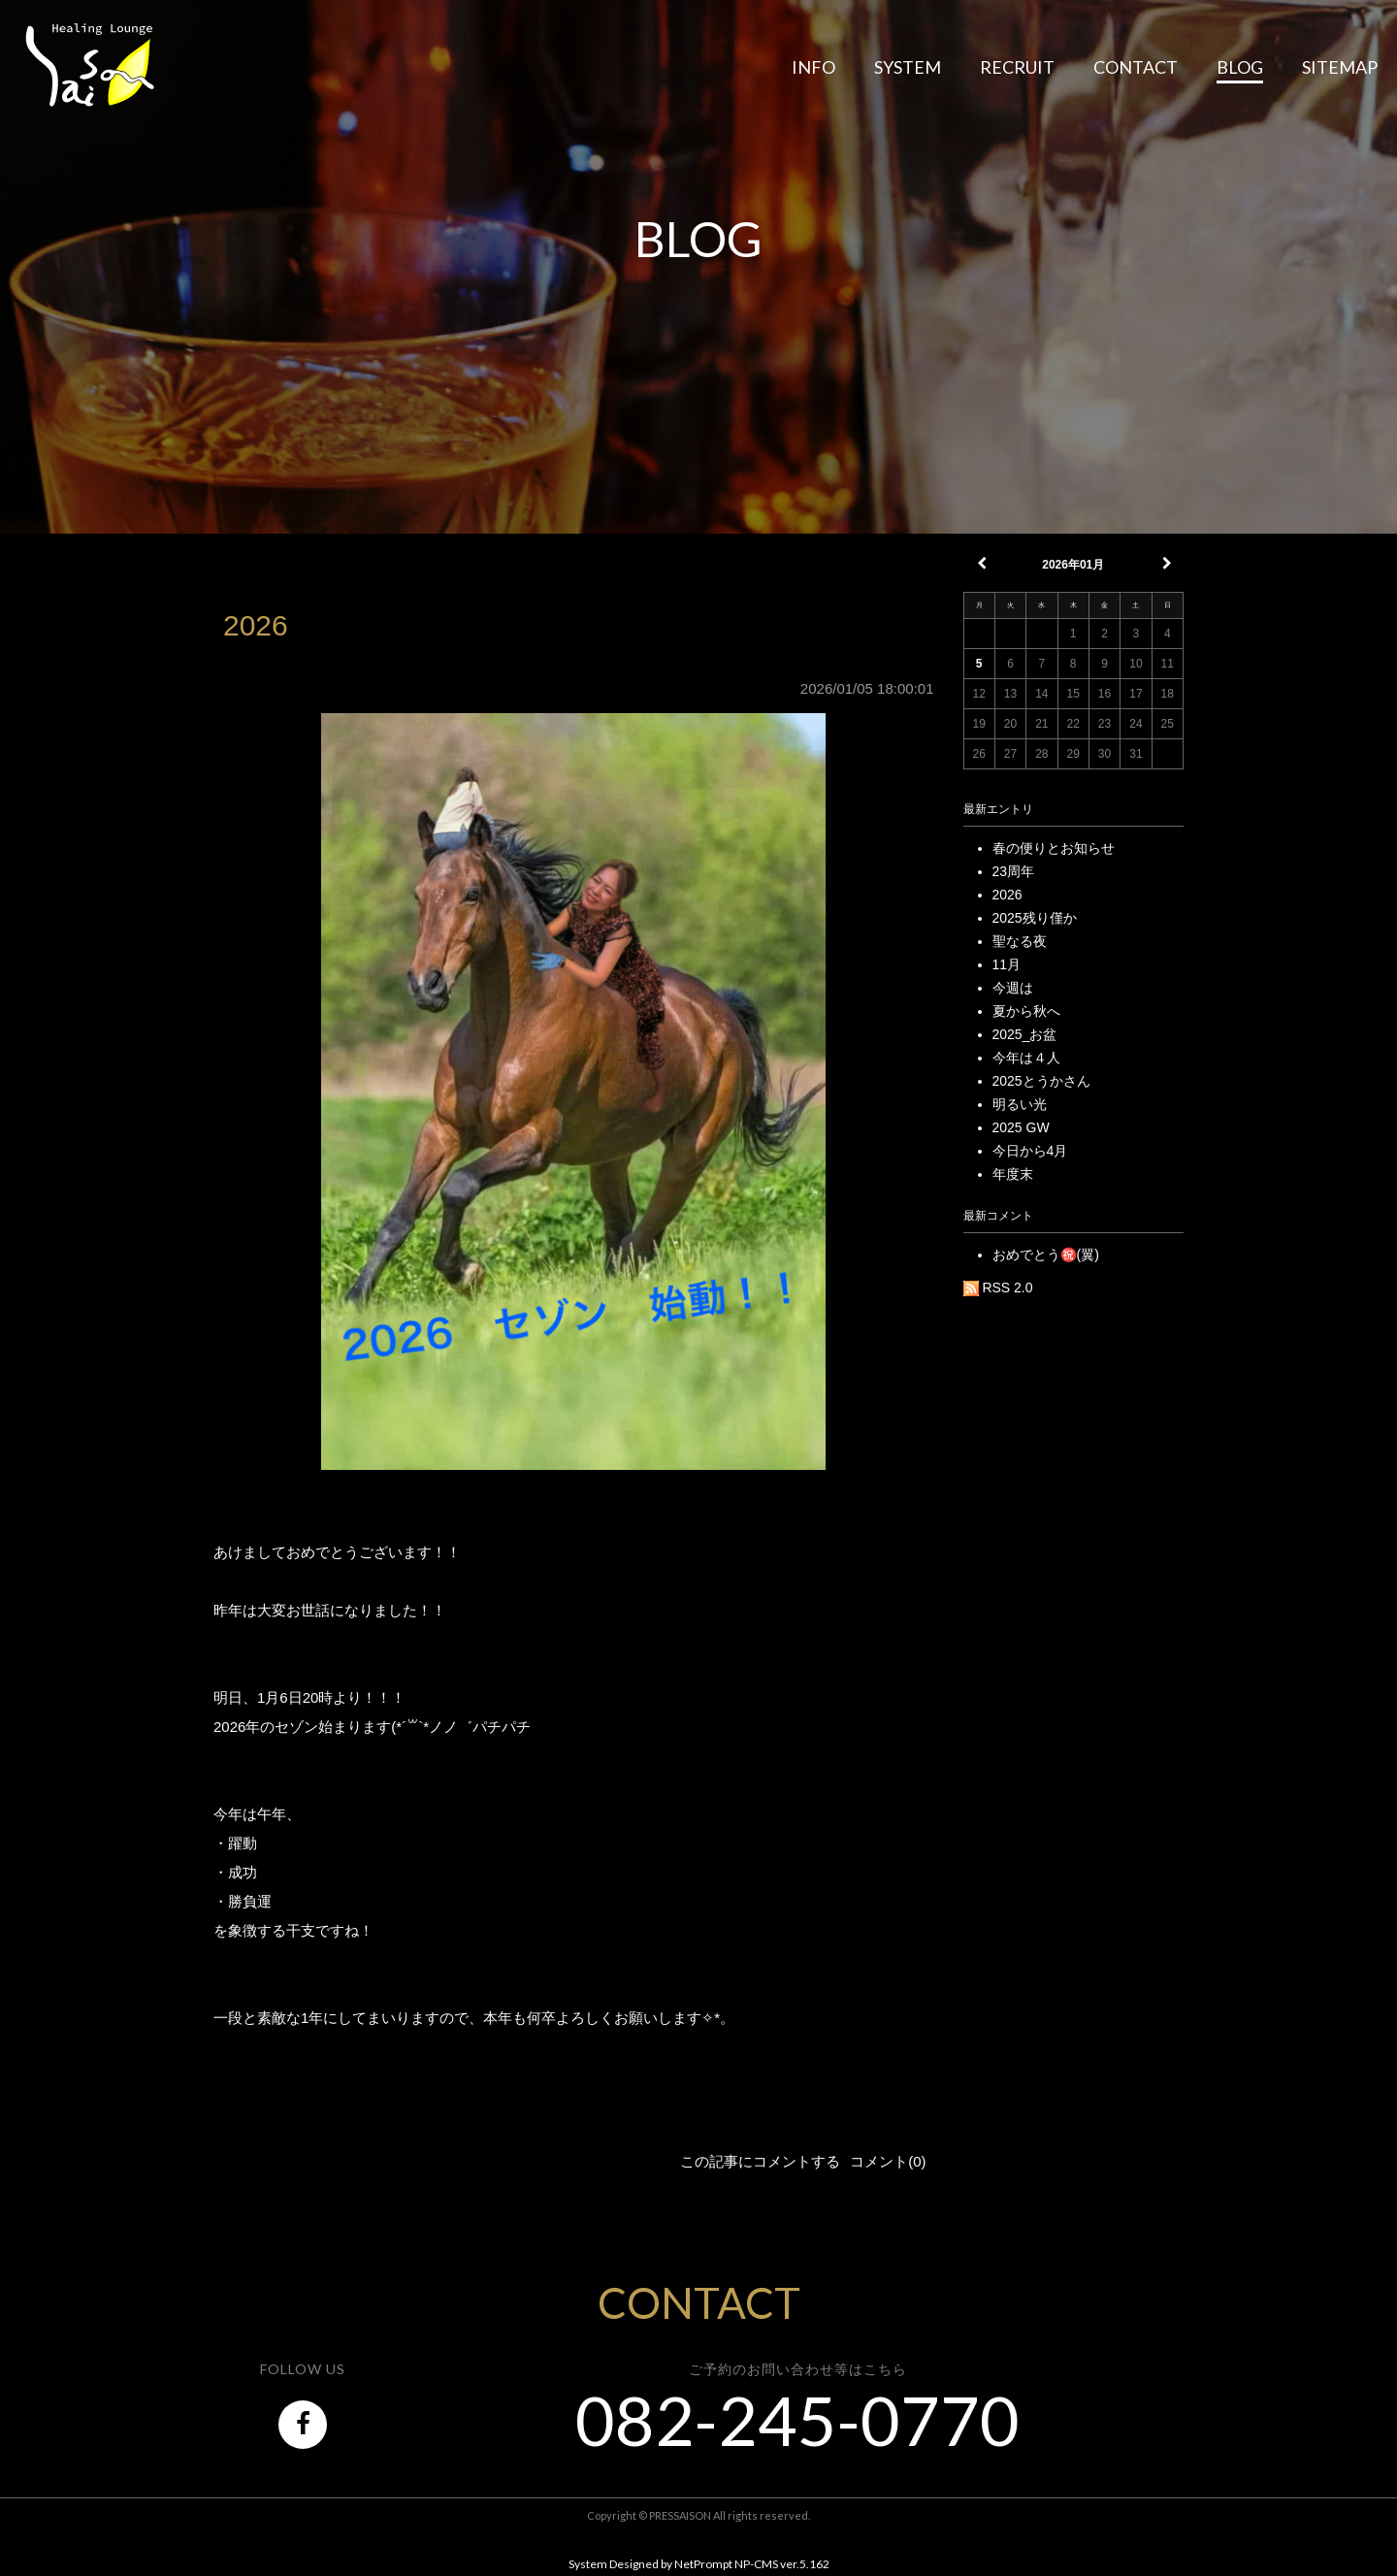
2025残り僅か (1034, 918)
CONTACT (1135, 67)
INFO (813, 67)
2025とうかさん (1041, 1081)
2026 (1007, 894)
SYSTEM (907, 67)
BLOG (1240, 67)
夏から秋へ (1026, 1011)
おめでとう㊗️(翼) (1045, 1254)
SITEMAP (1340, 67)
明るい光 (1019, 1104)
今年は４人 (1026, 1057)
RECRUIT (1017, 67)
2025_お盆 (1024, 1034)
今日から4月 (1030, 1150)
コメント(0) (888, 2161)
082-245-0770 (797, 2420)
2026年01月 (1073, 564)
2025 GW (1021, 1127)
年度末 (1012, 1174)
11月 (1007, 964)
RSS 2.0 (998, 1287)
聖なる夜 (1019, 941)
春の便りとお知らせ (1053, 848)
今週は (1012, 987)
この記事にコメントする (760, 2161)
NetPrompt (703, 2564)
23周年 (1013, 871)
